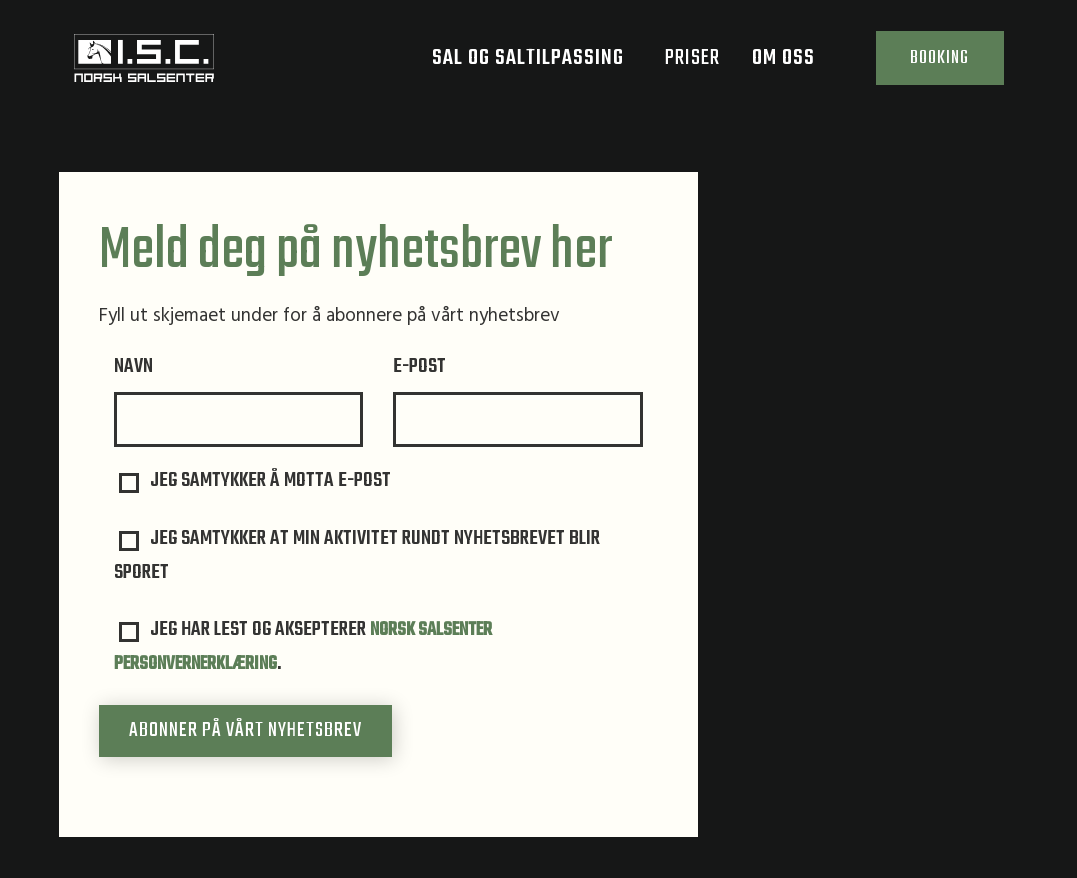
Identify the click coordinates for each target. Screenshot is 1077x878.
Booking (932, 65)
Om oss (780, 65)
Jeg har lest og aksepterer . (308, 648)
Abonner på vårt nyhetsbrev (245, 732)
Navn (133, 367)
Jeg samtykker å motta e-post (255, 482)
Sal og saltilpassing (524, 65)
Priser (676, 65)
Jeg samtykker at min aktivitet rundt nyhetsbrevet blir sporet (357, 557)
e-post (419, 367)
